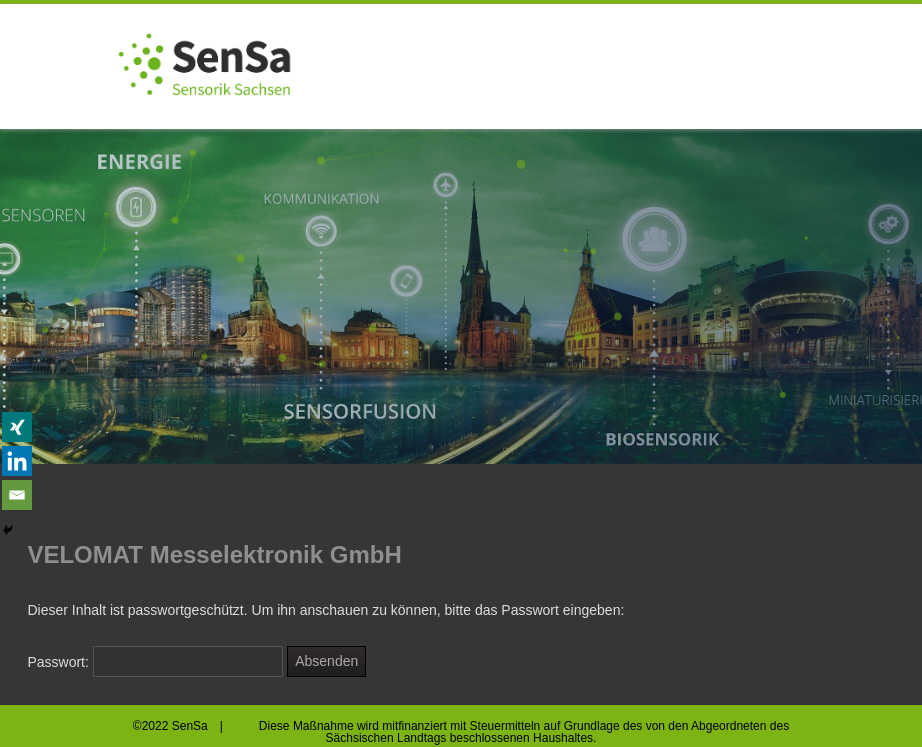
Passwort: (155, 662)
